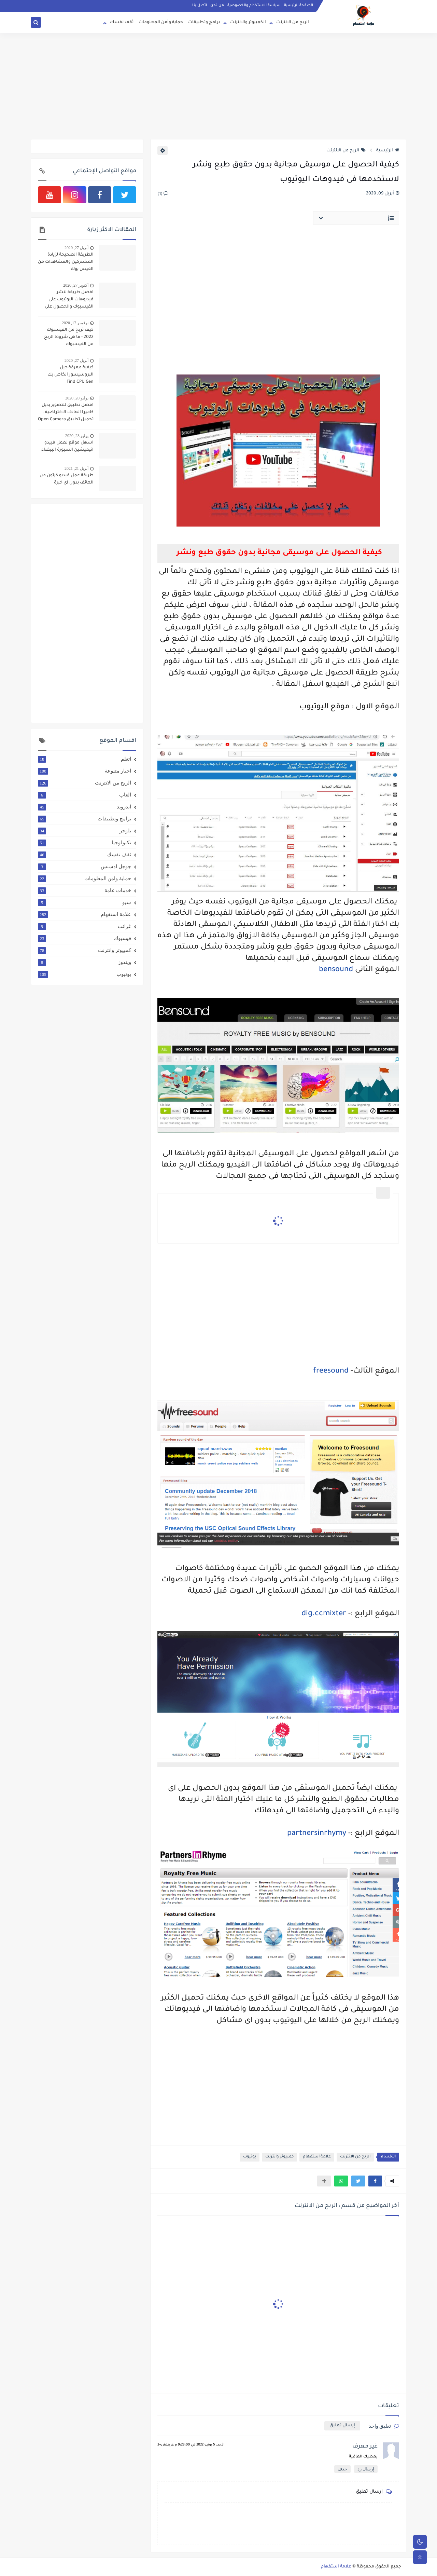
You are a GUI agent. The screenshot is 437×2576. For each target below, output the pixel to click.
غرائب (84, 926)
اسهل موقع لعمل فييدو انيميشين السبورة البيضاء (67, 446)
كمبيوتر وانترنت (279, 2157)
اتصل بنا (199, 5)
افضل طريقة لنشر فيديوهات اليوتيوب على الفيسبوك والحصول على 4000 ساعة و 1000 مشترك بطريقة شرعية (67, 300)
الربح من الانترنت (292, 22)
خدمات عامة (84, 890)
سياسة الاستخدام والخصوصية (254, 5)
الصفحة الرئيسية (298, 5)
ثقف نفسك (121, 22)
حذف (342, 2468)
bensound (336, 970)
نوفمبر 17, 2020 (75, 323)
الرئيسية (387, 150)
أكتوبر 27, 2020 (75, 285)
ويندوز (84, 962)
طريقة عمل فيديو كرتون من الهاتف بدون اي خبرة (67, 479)
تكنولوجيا (84, 843)
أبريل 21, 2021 (76, 468)
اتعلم (84, 759)
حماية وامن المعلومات (84, 878)
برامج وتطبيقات (204, 22)
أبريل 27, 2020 (76, 247)
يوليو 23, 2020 (76, 435)
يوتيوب (249, 2157)
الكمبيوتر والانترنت (248, 22)
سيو (84, 902)
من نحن (217, 5)
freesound (331, 1371)
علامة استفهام (317, 2157)
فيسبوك (84, 938)
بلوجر (84, 831)
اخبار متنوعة (84, 771)
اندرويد (84, 807)
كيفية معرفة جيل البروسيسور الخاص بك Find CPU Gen (70, 374)
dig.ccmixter (323, 1614)
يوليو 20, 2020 (76, 398)
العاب (84, 795)
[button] (375, 2181)
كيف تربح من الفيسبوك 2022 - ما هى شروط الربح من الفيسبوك (69, 337)
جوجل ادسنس (84, 866)
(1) (162, 194)
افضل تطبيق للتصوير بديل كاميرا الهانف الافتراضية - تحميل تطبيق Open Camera (66, 412)
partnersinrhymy (315, 1834)
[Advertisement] (218, 86)
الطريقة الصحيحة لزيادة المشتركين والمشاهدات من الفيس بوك (66, 262)
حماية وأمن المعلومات (161, 22)
